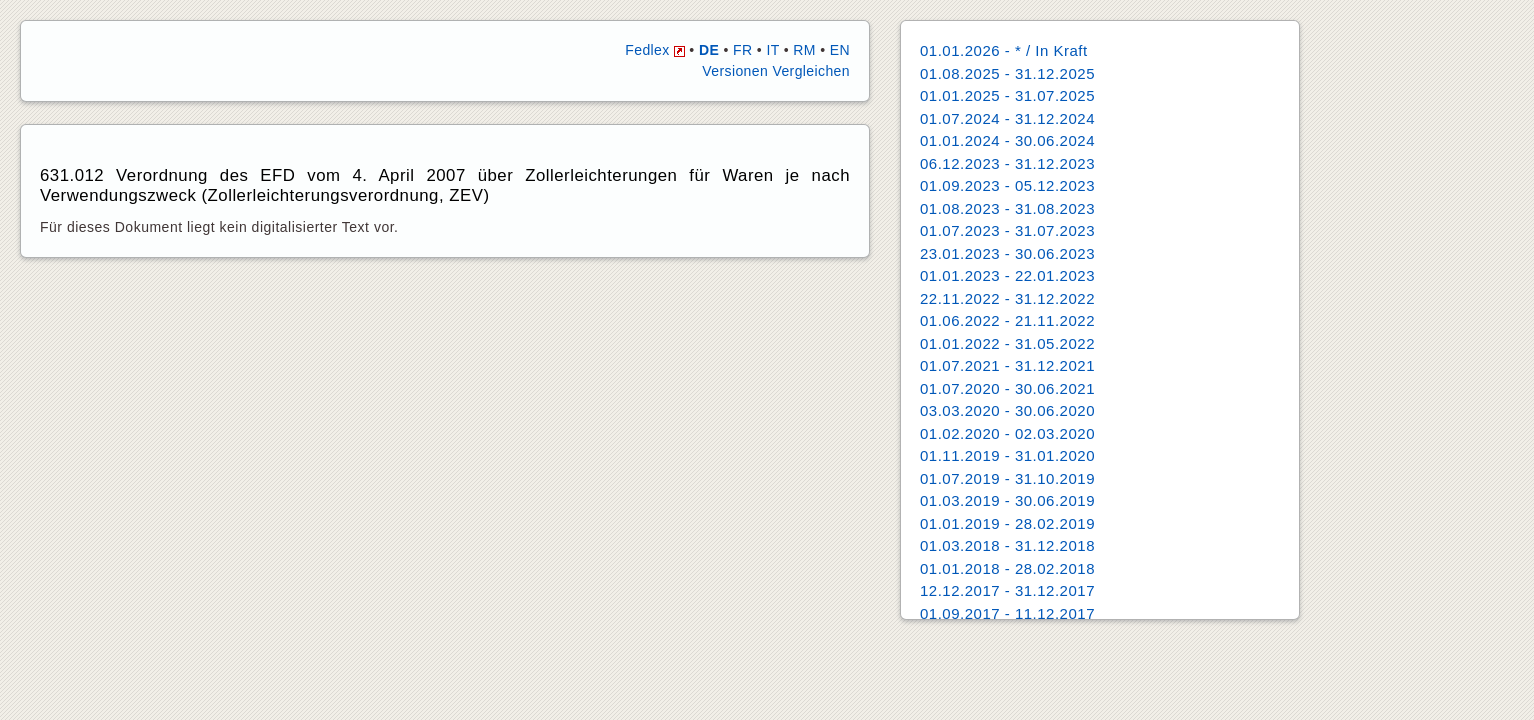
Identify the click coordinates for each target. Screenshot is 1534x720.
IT (772, 50)
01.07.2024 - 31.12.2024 (1007, 118)
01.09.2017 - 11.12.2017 (1007, 613)
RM (804, 50)
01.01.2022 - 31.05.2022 (1007, 343)
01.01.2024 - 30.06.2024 (1007, 140)
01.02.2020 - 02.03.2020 (1007, 433)
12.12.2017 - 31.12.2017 (1007, 590)
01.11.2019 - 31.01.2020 (1007, 455)
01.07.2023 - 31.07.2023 (1007, 230)
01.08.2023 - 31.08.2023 (1007, 208)
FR (742, 50)
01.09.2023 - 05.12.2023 (1007, 185)
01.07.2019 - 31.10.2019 (1007, 478)
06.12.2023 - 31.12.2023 (1007, 163)
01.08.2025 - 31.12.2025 (1007, 73)
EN (840, 50)
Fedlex (655, 50)
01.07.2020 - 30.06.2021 (1007, 388)
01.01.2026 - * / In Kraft (1004, 50)
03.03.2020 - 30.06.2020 (1007, 410)
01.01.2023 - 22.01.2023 (1007, 275)
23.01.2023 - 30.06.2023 (1007, 253)
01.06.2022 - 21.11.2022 (1007, 320)
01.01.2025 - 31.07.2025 (1007, 95)
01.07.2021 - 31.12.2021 (1007, 365)
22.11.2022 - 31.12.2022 (1007, 298)
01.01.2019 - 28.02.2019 (1007, 523)
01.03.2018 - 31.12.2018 (1007, 545)
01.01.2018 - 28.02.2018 (1007, 568)
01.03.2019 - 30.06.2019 (1007, 500)
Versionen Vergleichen (776, 71)
